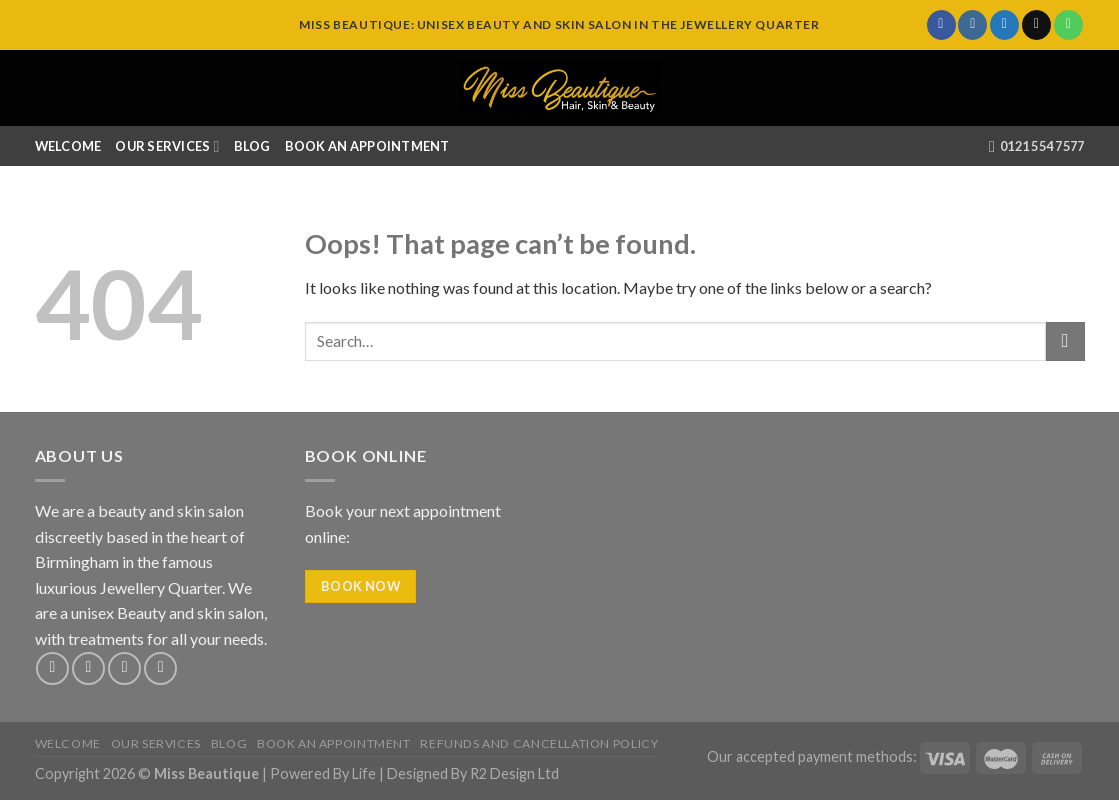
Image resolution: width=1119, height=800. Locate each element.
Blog (252, 146)
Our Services (167, 146)
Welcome (68, 146)
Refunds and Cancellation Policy (539, 743)
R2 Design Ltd (514, 773)
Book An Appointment (367, 146)
